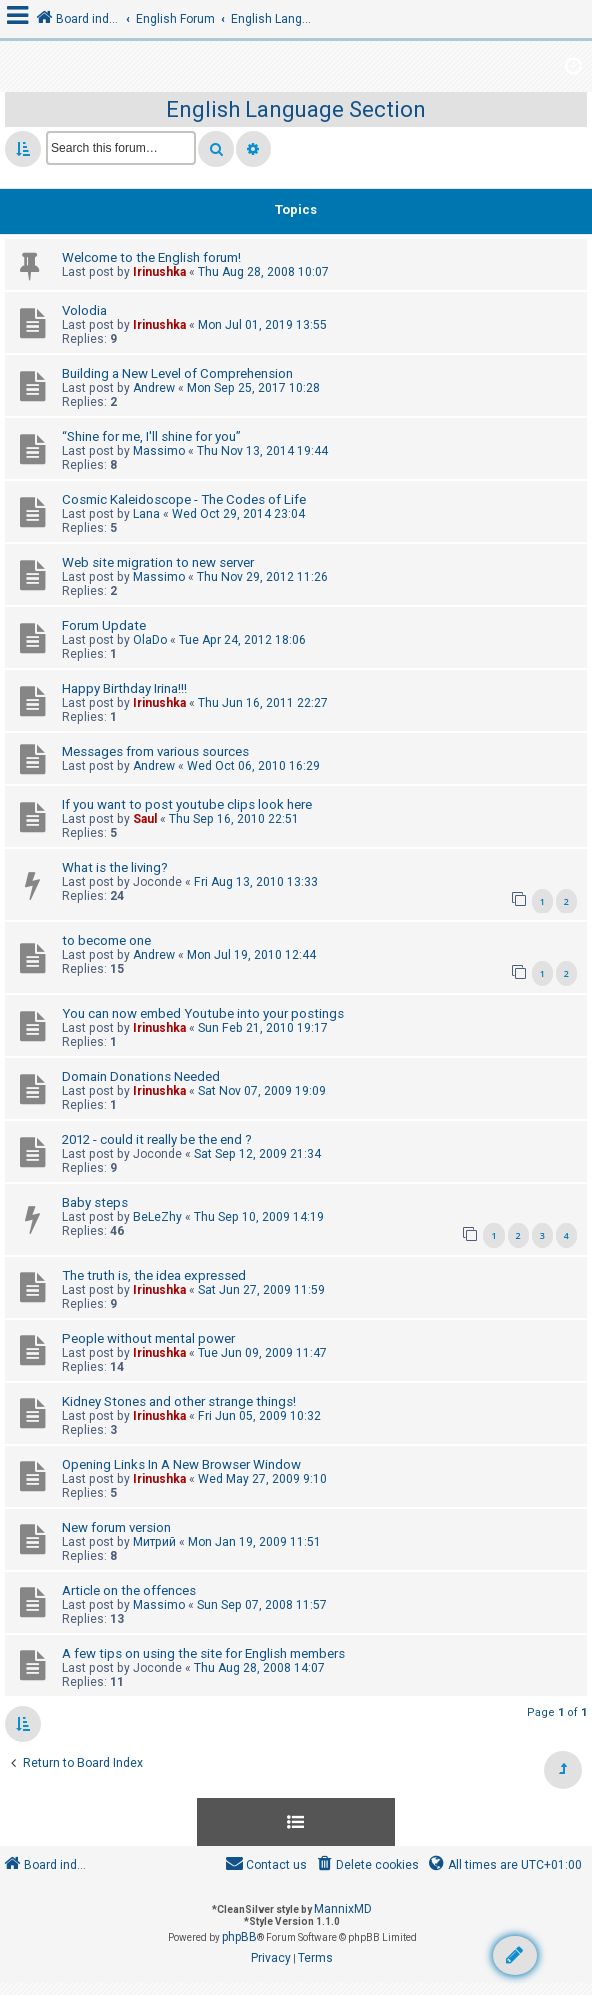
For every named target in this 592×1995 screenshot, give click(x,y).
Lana (146, 514)
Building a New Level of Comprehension (177, 373)
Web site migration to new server (158, 562)
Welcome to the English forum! (151, 257)
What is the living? (115, 867)
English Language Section (296, 109)
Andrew (154, 388)
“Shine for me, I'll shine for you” (151, 436)
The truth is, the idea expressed (154, 1275)
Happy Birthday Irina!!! (124, 688)
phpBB (239, 1937)
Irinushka (159, 272)
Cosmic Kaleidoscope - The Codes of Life (184, 499)
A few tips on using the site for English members (203, 1653)
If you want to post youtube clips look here (187, 804)
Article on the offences (129, 1590)
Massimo (159, 451)
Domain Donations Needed (141, 1076)
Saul (145, 819)
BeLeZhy (157, 1217)
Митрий (154, 1542)
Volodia (84, 310)
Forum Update (104, 625)
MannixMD (343, 1909)
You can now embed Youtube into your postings (203, 1013)
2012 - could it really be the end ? (157, 1139)
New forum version (116, 1527)
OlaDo (150, 640)
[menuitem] (366, 1865)
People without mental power (148, 1338)
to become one (106, 940)
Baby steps (95, 1202)
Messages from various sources (155, 751)
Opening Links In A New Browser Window (181, 1464)
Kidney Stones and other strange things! (179, 1401)
